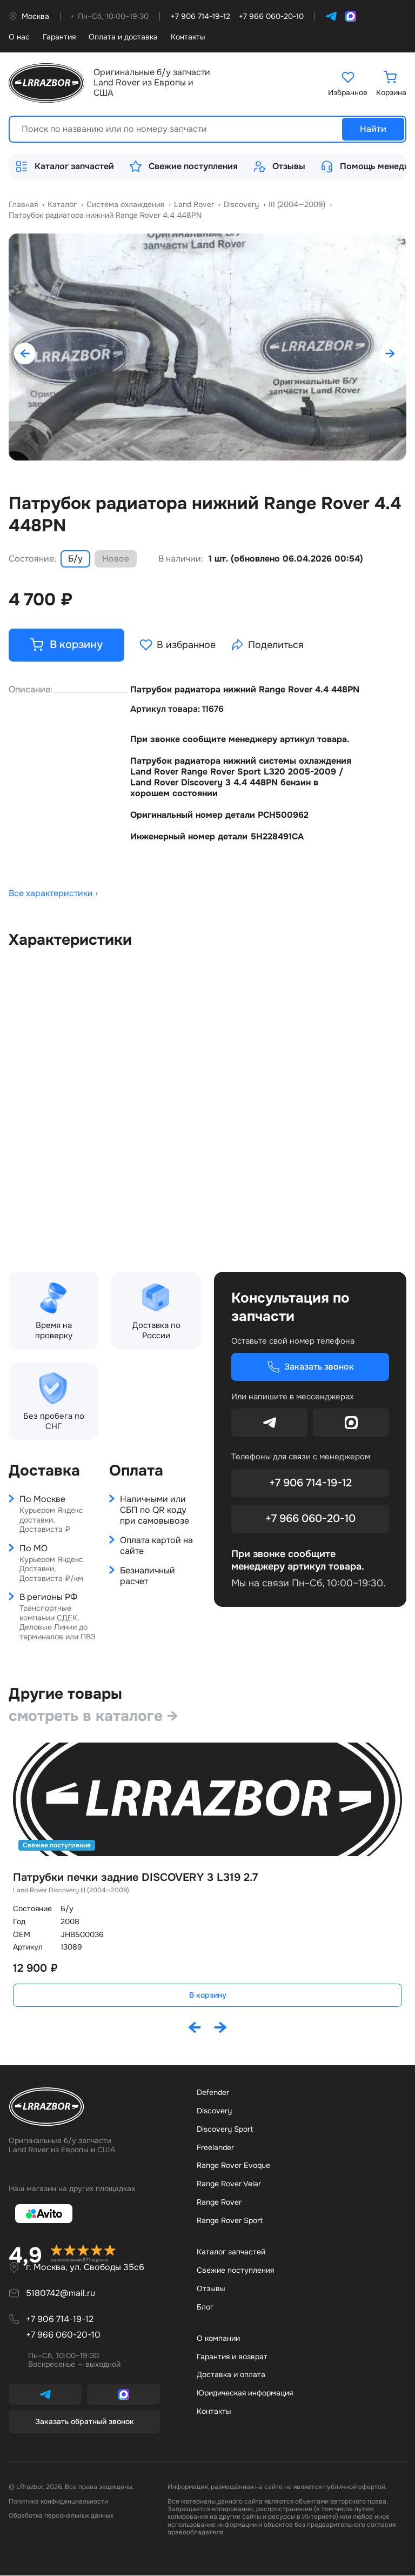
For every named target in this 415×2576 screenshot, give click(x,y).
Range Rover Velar (229, 2185)
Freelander (215, 2148)
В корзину (207, 1996)
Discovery (214, 2111)
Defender (213, 2093)
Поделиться (268, 645)
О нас (19, 37)
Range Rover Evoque (233, 2166)
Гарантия (59, 37)
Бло (205, 2307)
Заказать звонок (310, 1367)
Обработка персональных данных (61, 2516)
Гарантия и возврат (232, 2357)
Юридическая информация (245, 2394)
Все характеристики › (53, 894)
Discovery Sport (225, 2129)
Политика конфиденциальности (58, 2502)
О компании (218, 2339)
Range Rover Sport (230, 2221)
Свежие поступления (183, 166)
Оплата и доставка (123, 37)
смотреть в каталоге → (93, 1716)
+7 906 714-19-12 (310, 1483)
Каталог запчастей (64, 166)
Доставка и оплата (231, 2375)
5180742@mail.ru (60, 2294)
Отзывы (279, 166)
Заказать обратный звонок (84, 2422)
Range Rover (219, 2203)
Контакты (188, 37)
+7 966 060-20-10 (310, 1519)
